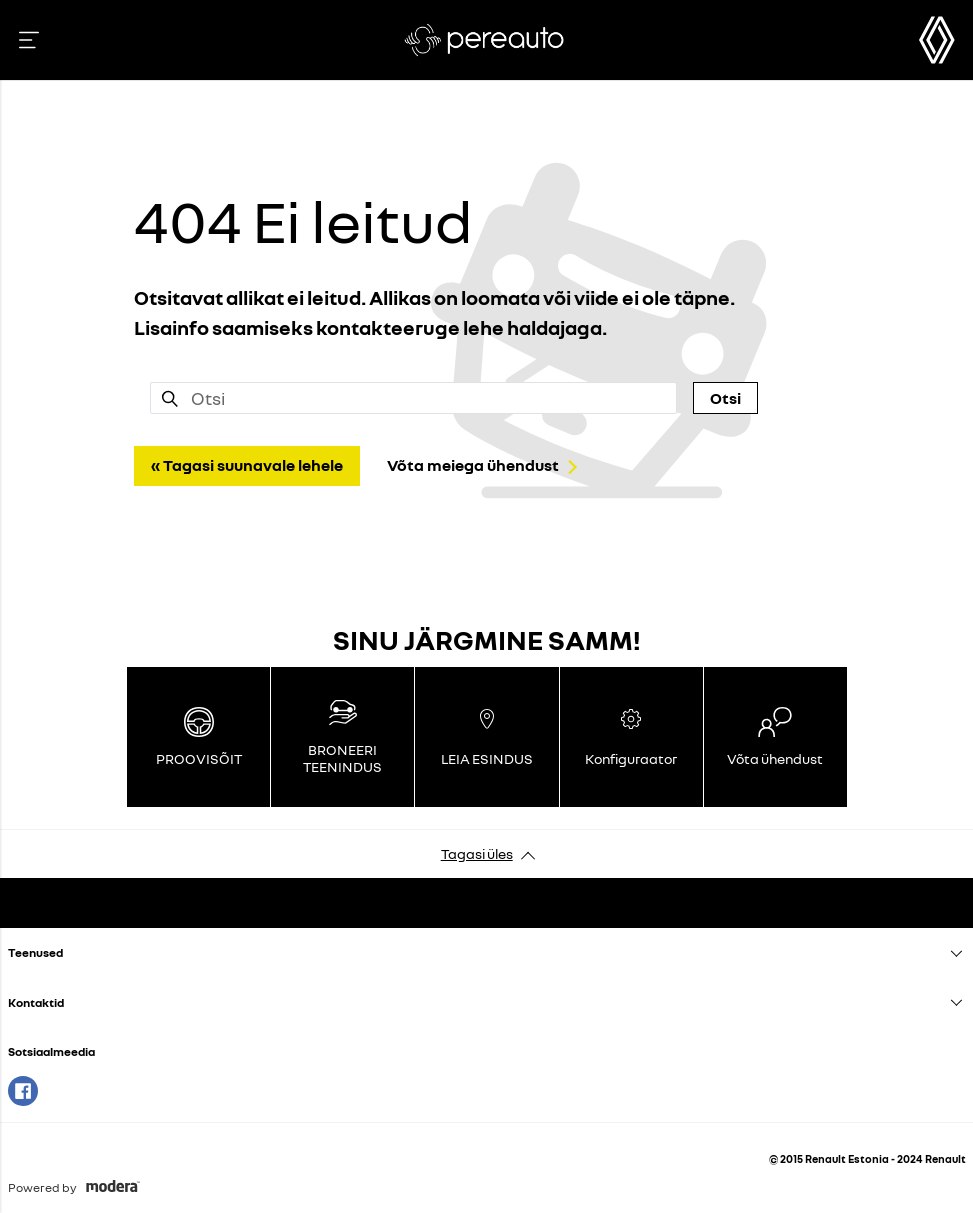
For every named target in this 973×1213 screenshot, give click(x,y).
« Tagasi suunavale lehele (247, 465)
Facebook (23, 1091)
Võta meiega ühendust (473, 465)
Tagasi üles (477, 853)
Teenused (35, 952)
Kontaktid (36, 1002)
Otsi (725, 398)
